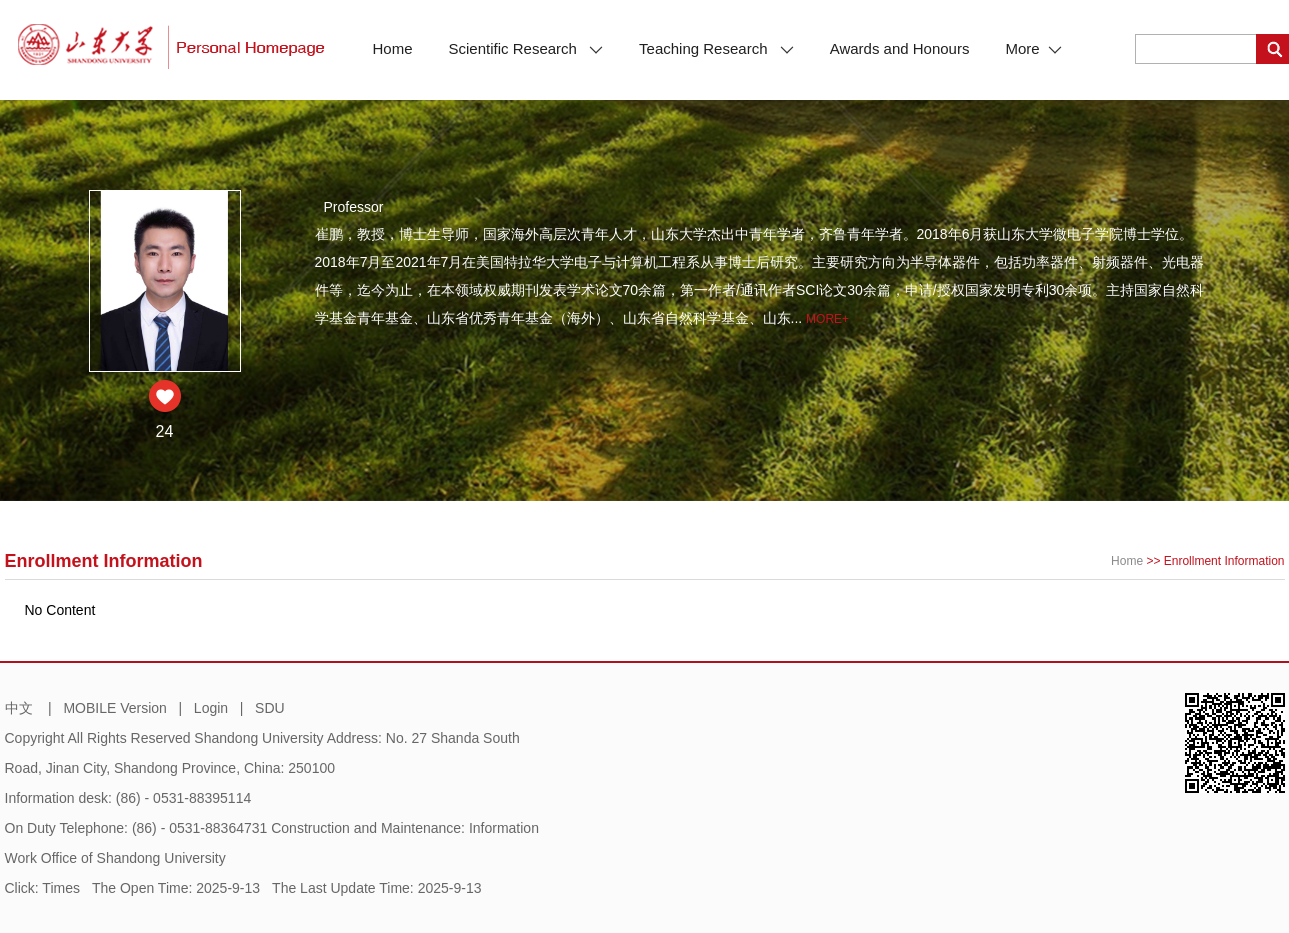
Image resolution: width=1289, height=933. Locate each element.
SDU (270, 708)
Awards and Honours (900, 48)
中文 (19, 708)
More (1033, 48)
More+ (827, 319)
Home (393, 48)
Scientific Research (526, 48)
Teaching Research (716, 48)
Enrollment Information (1224, 561)
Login (211, 708)
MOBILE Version (115, 708)
